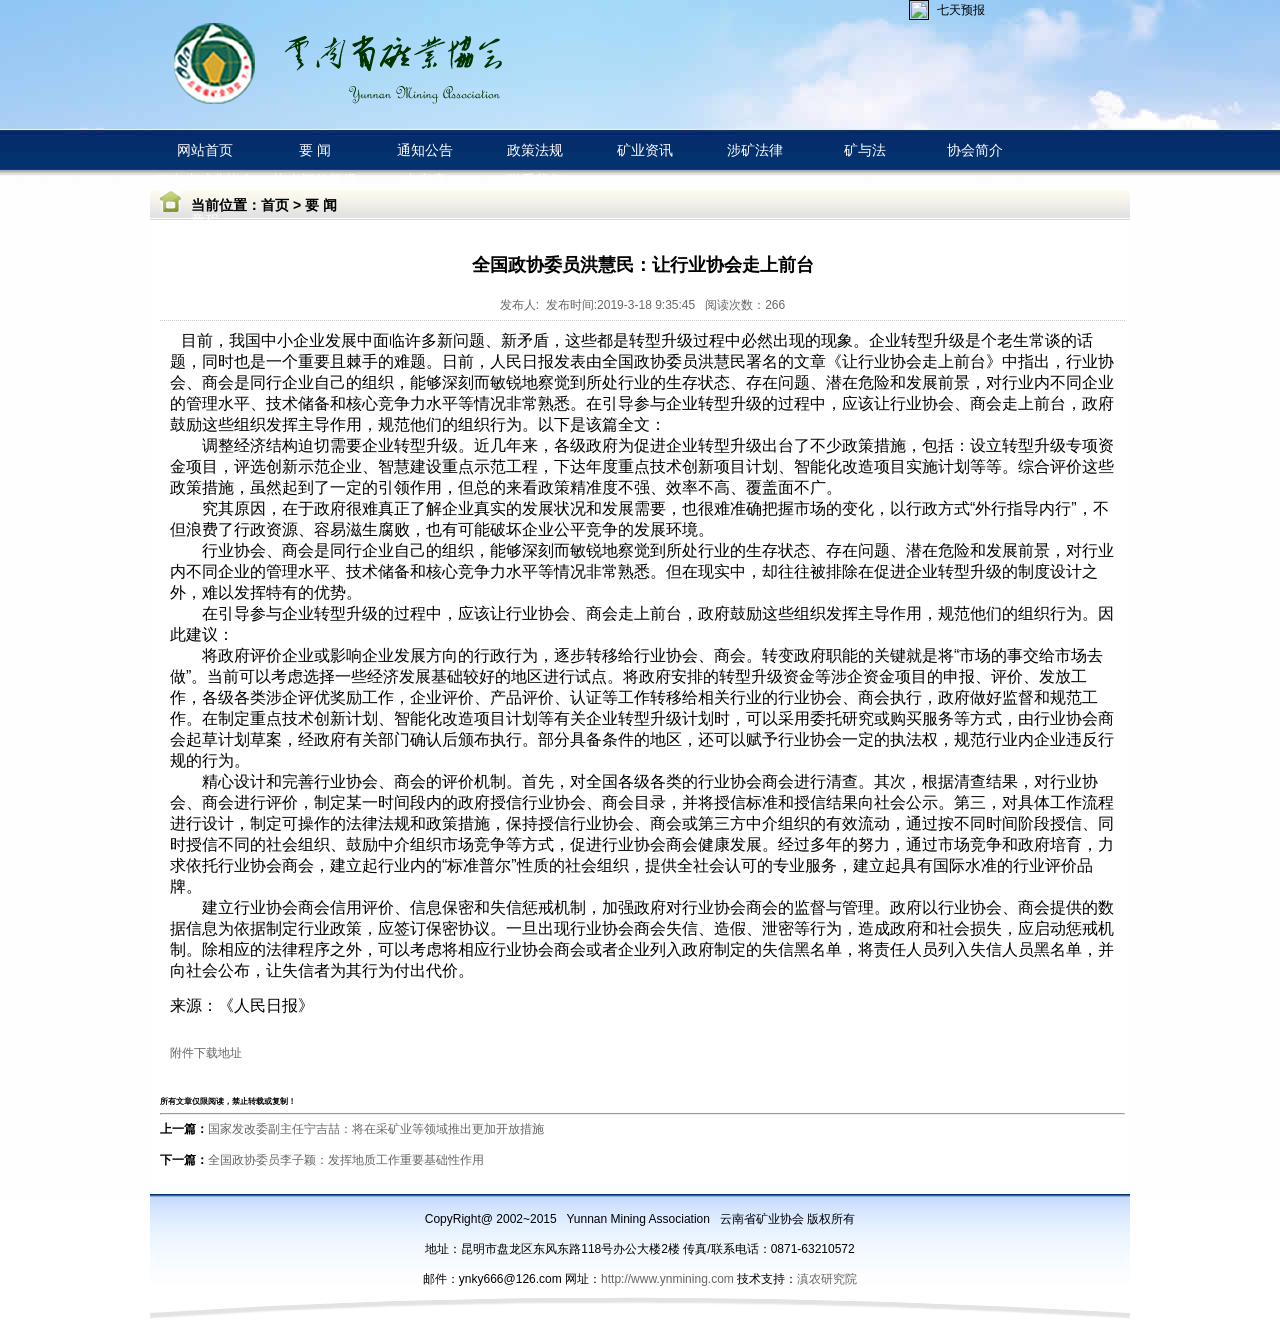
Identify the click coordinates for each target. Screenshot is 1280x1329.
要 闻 (321, 205)
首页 (275, 205)
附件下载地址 (206, 1053)
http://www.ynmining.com (669, 1279)
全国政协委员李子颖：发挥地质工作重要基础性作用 (346, 1160)
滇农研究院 (827, 1279)
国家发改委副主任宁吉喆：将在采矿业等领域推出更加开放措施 (376, 1129)
